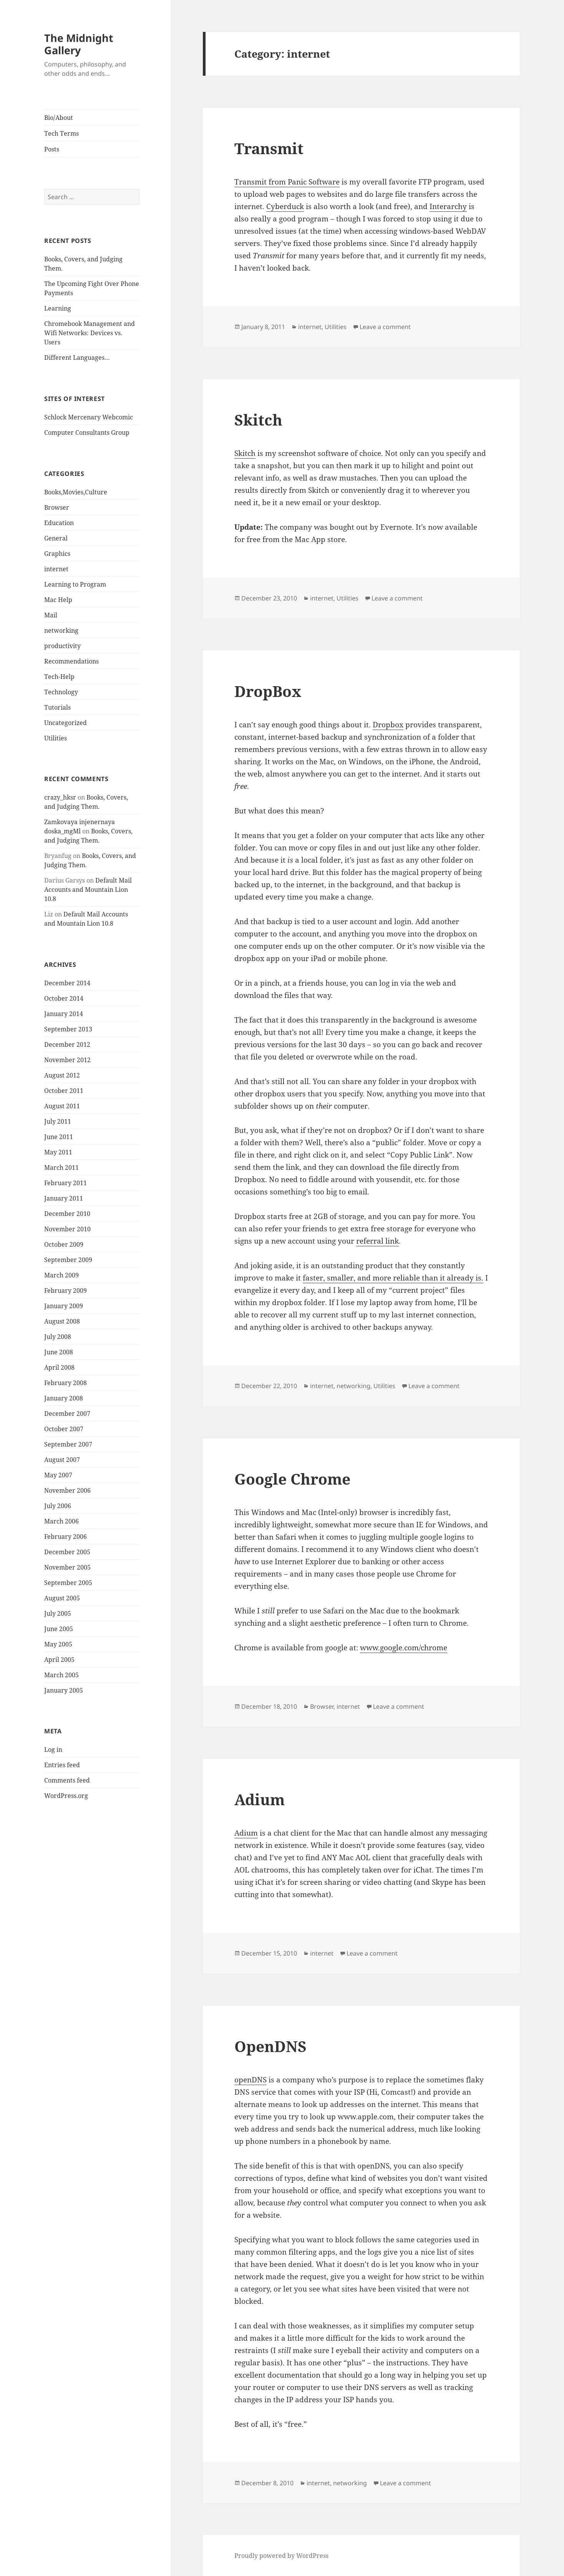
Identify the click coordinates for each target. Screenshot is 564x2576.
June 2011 (58, 1137)
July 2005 (57, 1613)
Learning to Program (75, 584)
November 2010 (67, 1229)
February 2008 (65, 1383)
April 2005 (59, 1659)
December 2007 (67, 1413)
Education (59, 523)
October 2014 (63, 998)
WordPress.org (66, 1795)
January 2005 (63, 1690)
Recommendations (71, 661)
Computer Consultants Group (86, 432)
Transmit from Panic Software (287, 182)
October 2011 (63, 1090)
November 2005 (67, 1567)
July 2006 (57, 1506)
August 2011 (62, 1106)
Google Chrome (292, 1478)
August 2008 (62, 1321)
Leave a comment (385, 327)
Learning (57, 308)
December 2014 (67, 983)
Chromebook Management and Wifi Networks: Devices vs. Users (89, 332)
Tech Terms (61, 133)
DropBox (267, 691)
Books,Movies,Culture (75, 492)
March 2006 (61, 1521)
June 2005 (58, 1629)
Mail (50, 615)
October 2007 (63, 1429)
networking (61, 630)
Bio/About (58, 117)
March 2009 (61, 1275)
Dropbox (388, 725)
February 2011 (65, 1183)
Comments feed (67, 1780)
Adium (259, 1799)
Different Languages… (77, 357)
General (56, 538)
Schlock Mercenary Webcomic (88, 417)
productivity (62, 646)
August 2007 (62, 1459)
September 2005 (68, 1582)
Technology (61, 692)
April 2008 (59, 1367)
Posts (51, 149)
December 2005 (67, 1552)
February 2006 (65, 1536)
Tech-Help (59, 676)
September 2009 (68, 1260)
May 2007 (58, 1475)
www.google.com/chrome (403, 1648)
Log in (53, 1749)
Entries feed (62, 1765)
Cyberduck (285, 206)
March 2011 (61, 1167)
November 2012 (67, 1060)
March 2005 (61, 1675)
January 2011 (63, 1198)
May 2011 (58, 1152)
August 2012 (62, 1075)
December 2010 (67, 1213)
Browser (56, 507)
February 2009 (65, 1290)
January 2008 (63, 1398)
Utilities (55, 738)
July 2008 (57, 1336)
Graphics (57, 553)
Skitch (258, 419)
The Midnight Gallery (78, 44)
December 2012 (67, 1044)
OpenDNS (270, 2046)
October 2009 (63, 1244)
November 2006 (67, 1490)
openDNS (250, 2080)
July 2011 (57, 1121)
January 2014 (63, 1013)
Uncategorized (65, 722)
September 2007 (68, 1444)
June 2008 (58, 1352)
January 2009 (63, 1306)
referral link (377, 1241)
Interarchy (448, 206)
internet (56, 569)
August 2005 (62, 1598)
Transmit (269, 148)
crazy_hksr (60, 797)
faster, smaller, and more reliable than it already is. (393, 1278)
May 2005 (58, 1644)
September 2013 (68, 1029)
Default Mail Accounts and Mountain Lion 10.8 (88, 889)
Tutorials (57, 707)
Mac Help (58, 599)
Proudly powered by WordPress (281, 2555)
